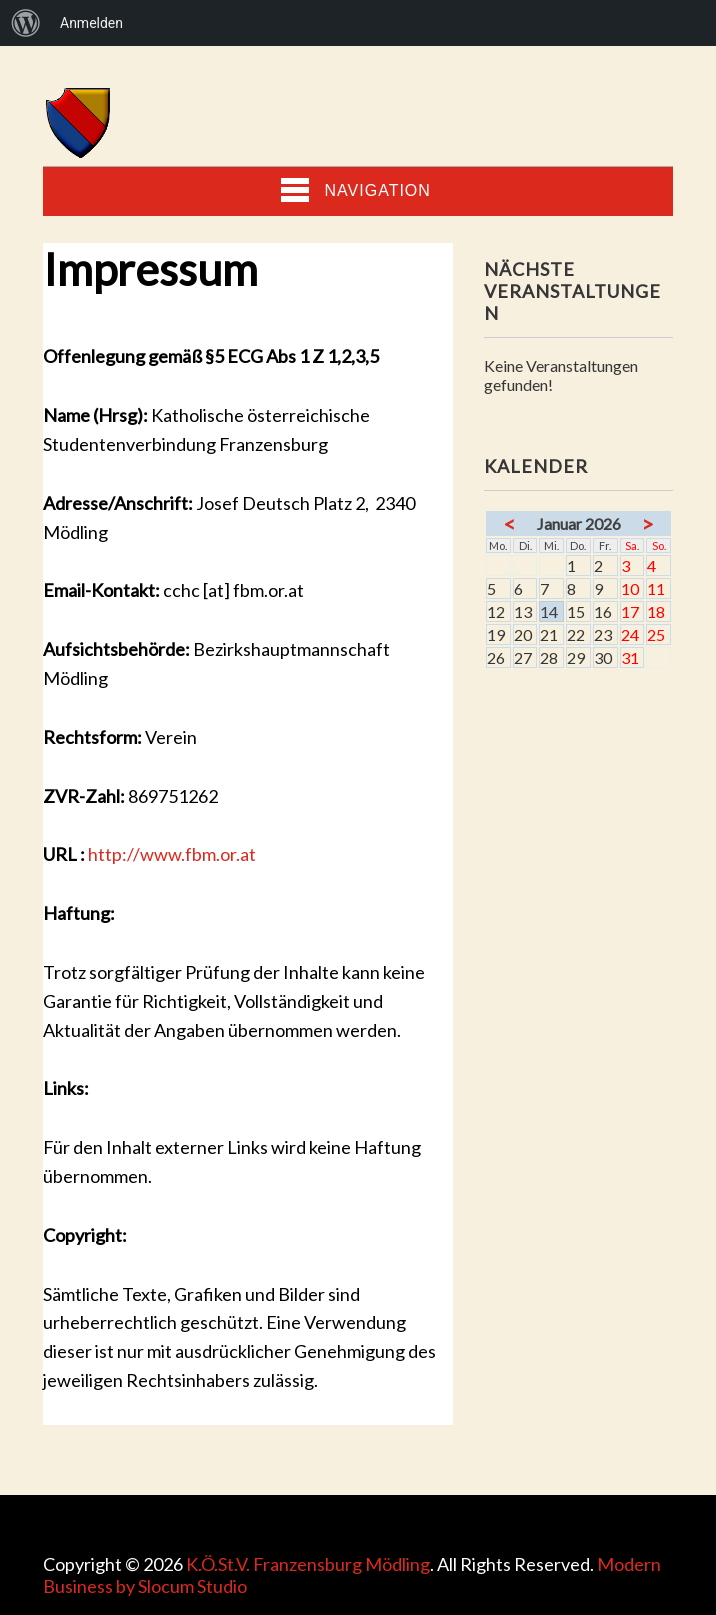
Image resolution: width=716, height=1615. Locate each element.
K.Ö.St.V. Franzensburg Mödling (308, 1564)
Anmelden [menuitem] (91, 23)
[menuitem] (26, 23)
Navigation (356, 190)
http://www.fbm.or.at (172, 854)
